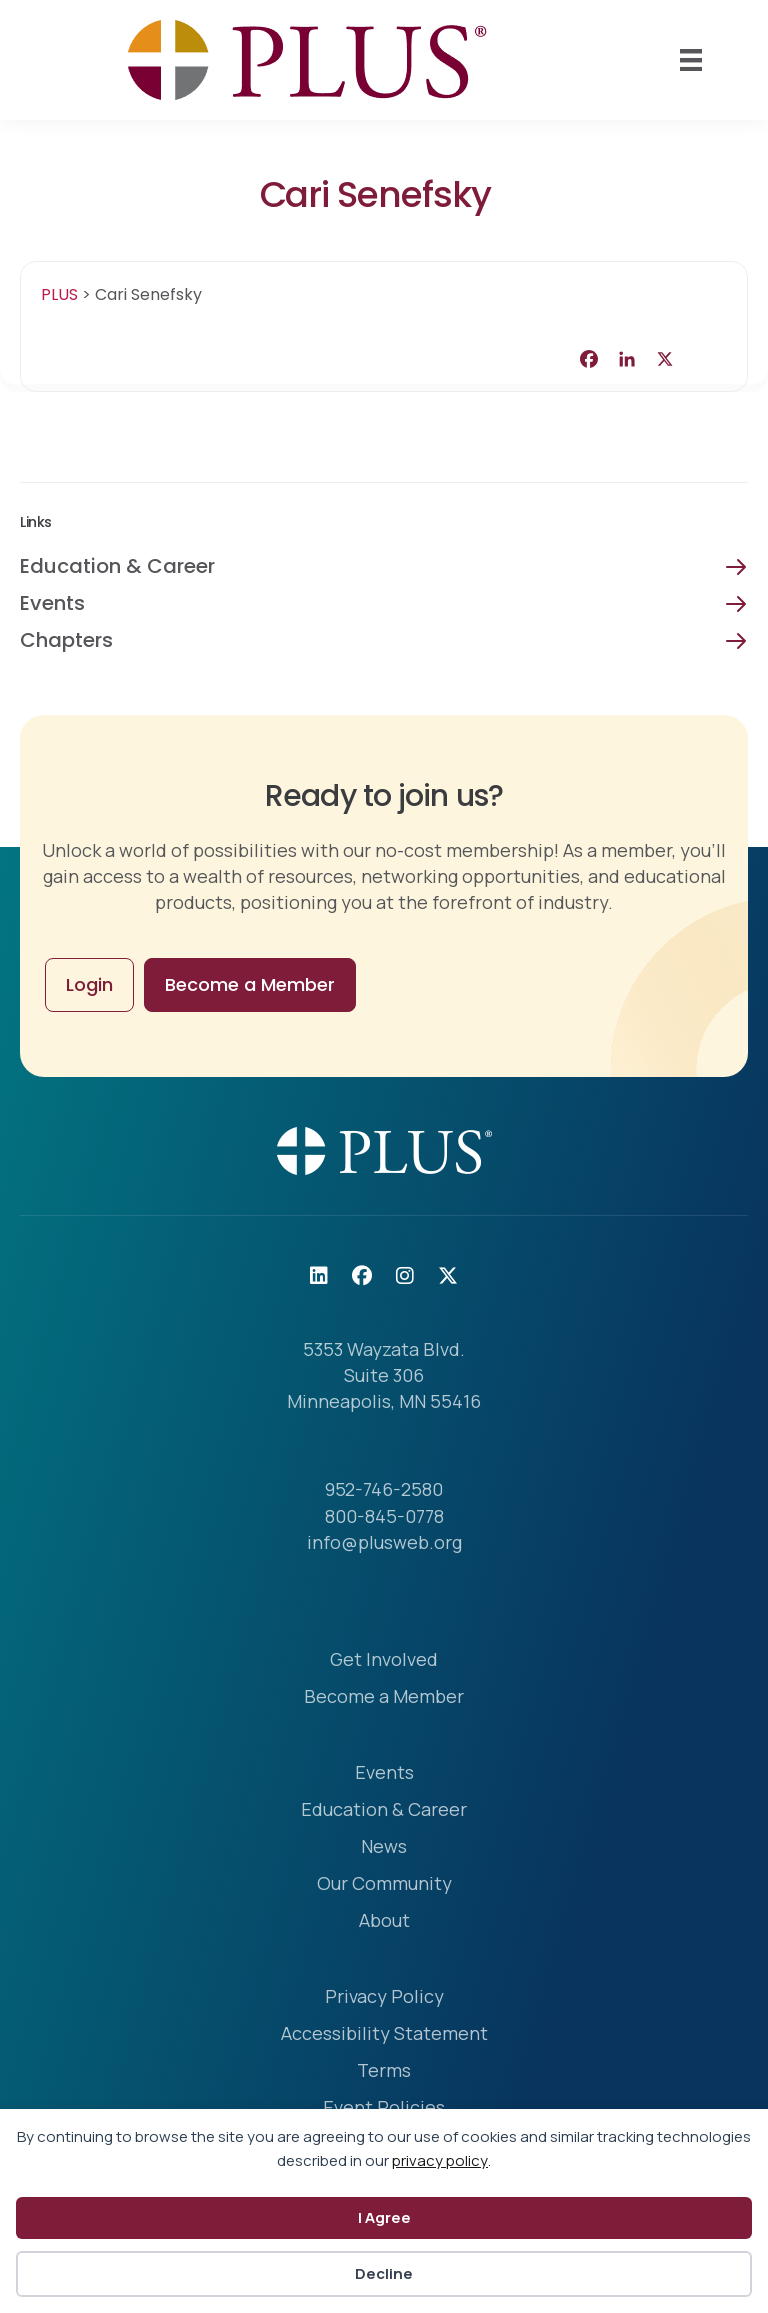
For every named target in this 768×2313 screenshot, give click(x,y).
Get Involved (384, 1660)
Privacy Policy (384, 1997)
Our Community (384, 1884)
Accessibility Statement (384, 2034)
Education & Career (117, 566)
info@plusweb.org (384, 1542)
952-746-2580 (384, 1489)
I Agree (384, 2217)
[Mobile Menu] (691, 60)
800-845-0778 (384, 1516)
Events (52, 603)
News (384, 1847)
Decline (384, 2273)
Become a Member (384, 1697)
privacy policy (440, 2160)
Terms (384, 2071)
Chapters (66, 640)
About (384, 1921)
